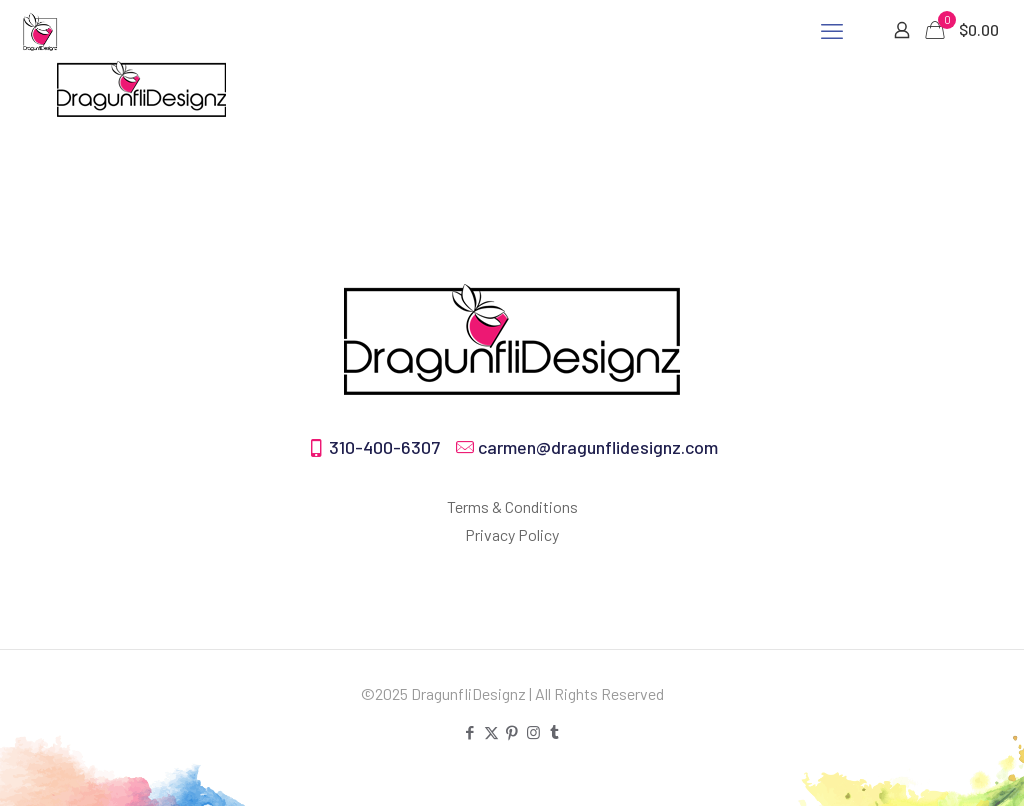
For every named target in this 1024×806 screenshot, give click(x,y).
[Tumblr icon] (554, 732)
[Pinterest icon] (512, 732)
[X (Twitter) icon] (491, 732)
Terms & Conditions (512, 506)
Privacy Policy (512, 534)
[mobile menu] (832, 30)
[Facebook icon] (470, 732)
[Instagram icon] (533, 732)
